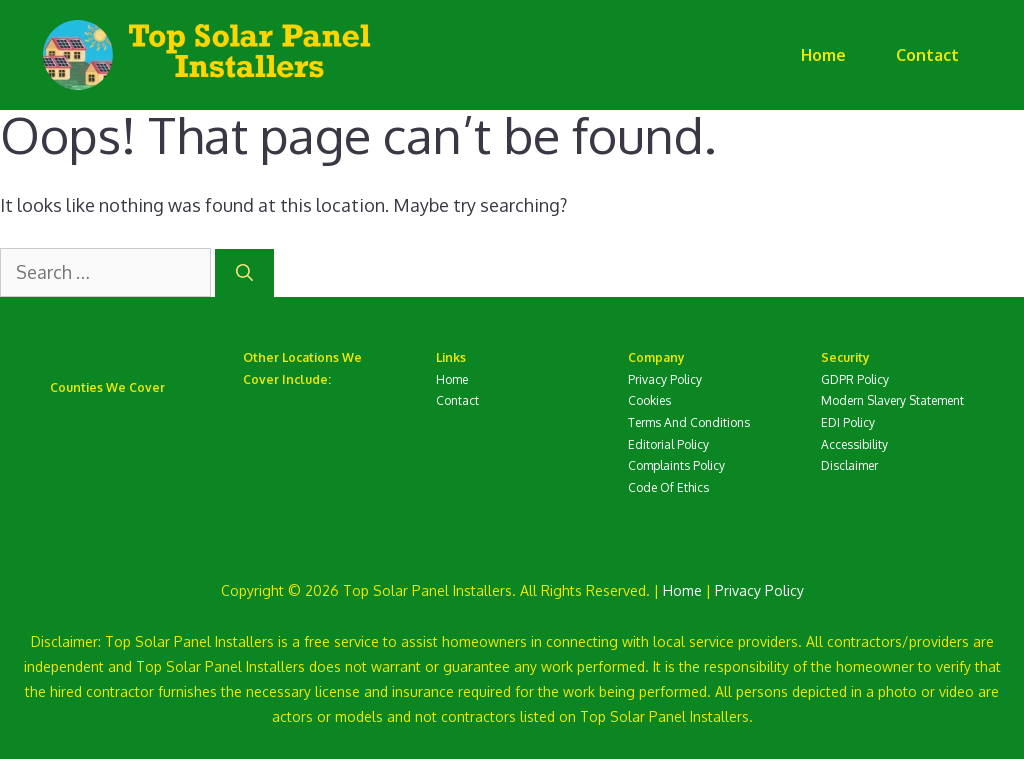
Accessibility (854, 444)
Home (823, 55)
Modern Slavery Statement (892, 400)
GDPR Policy (855, 379)
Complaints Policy (676, 465)
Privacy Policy (665, 379)
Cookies (649, 400)
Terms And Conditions (689, 422)
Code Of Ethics (668, 487)
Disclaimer (849, 465)
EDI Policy (848, 422)
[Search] (244, 273)
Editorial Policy (668, 444)
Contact (927, 55)
